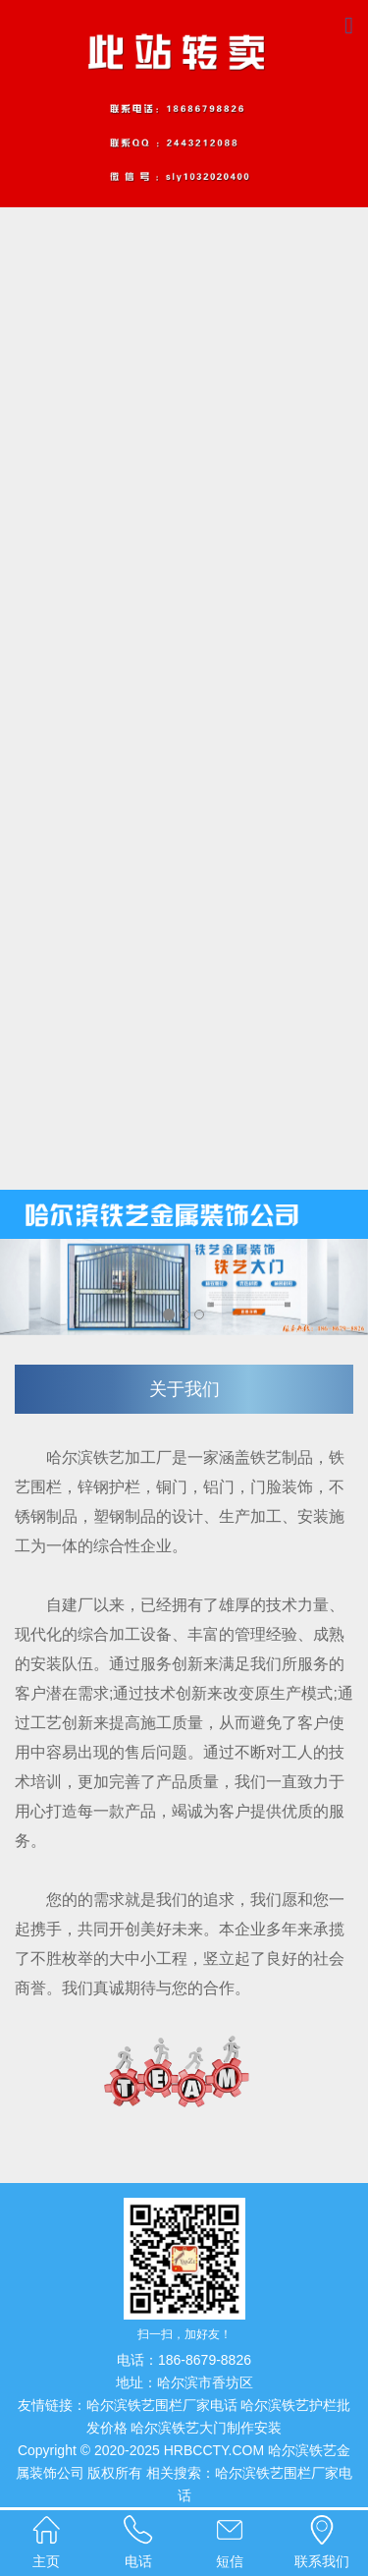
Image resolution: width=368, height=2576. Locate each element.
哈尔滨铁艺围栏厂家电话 (161, 2405)
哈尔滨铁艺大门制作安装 (206, 2428)
